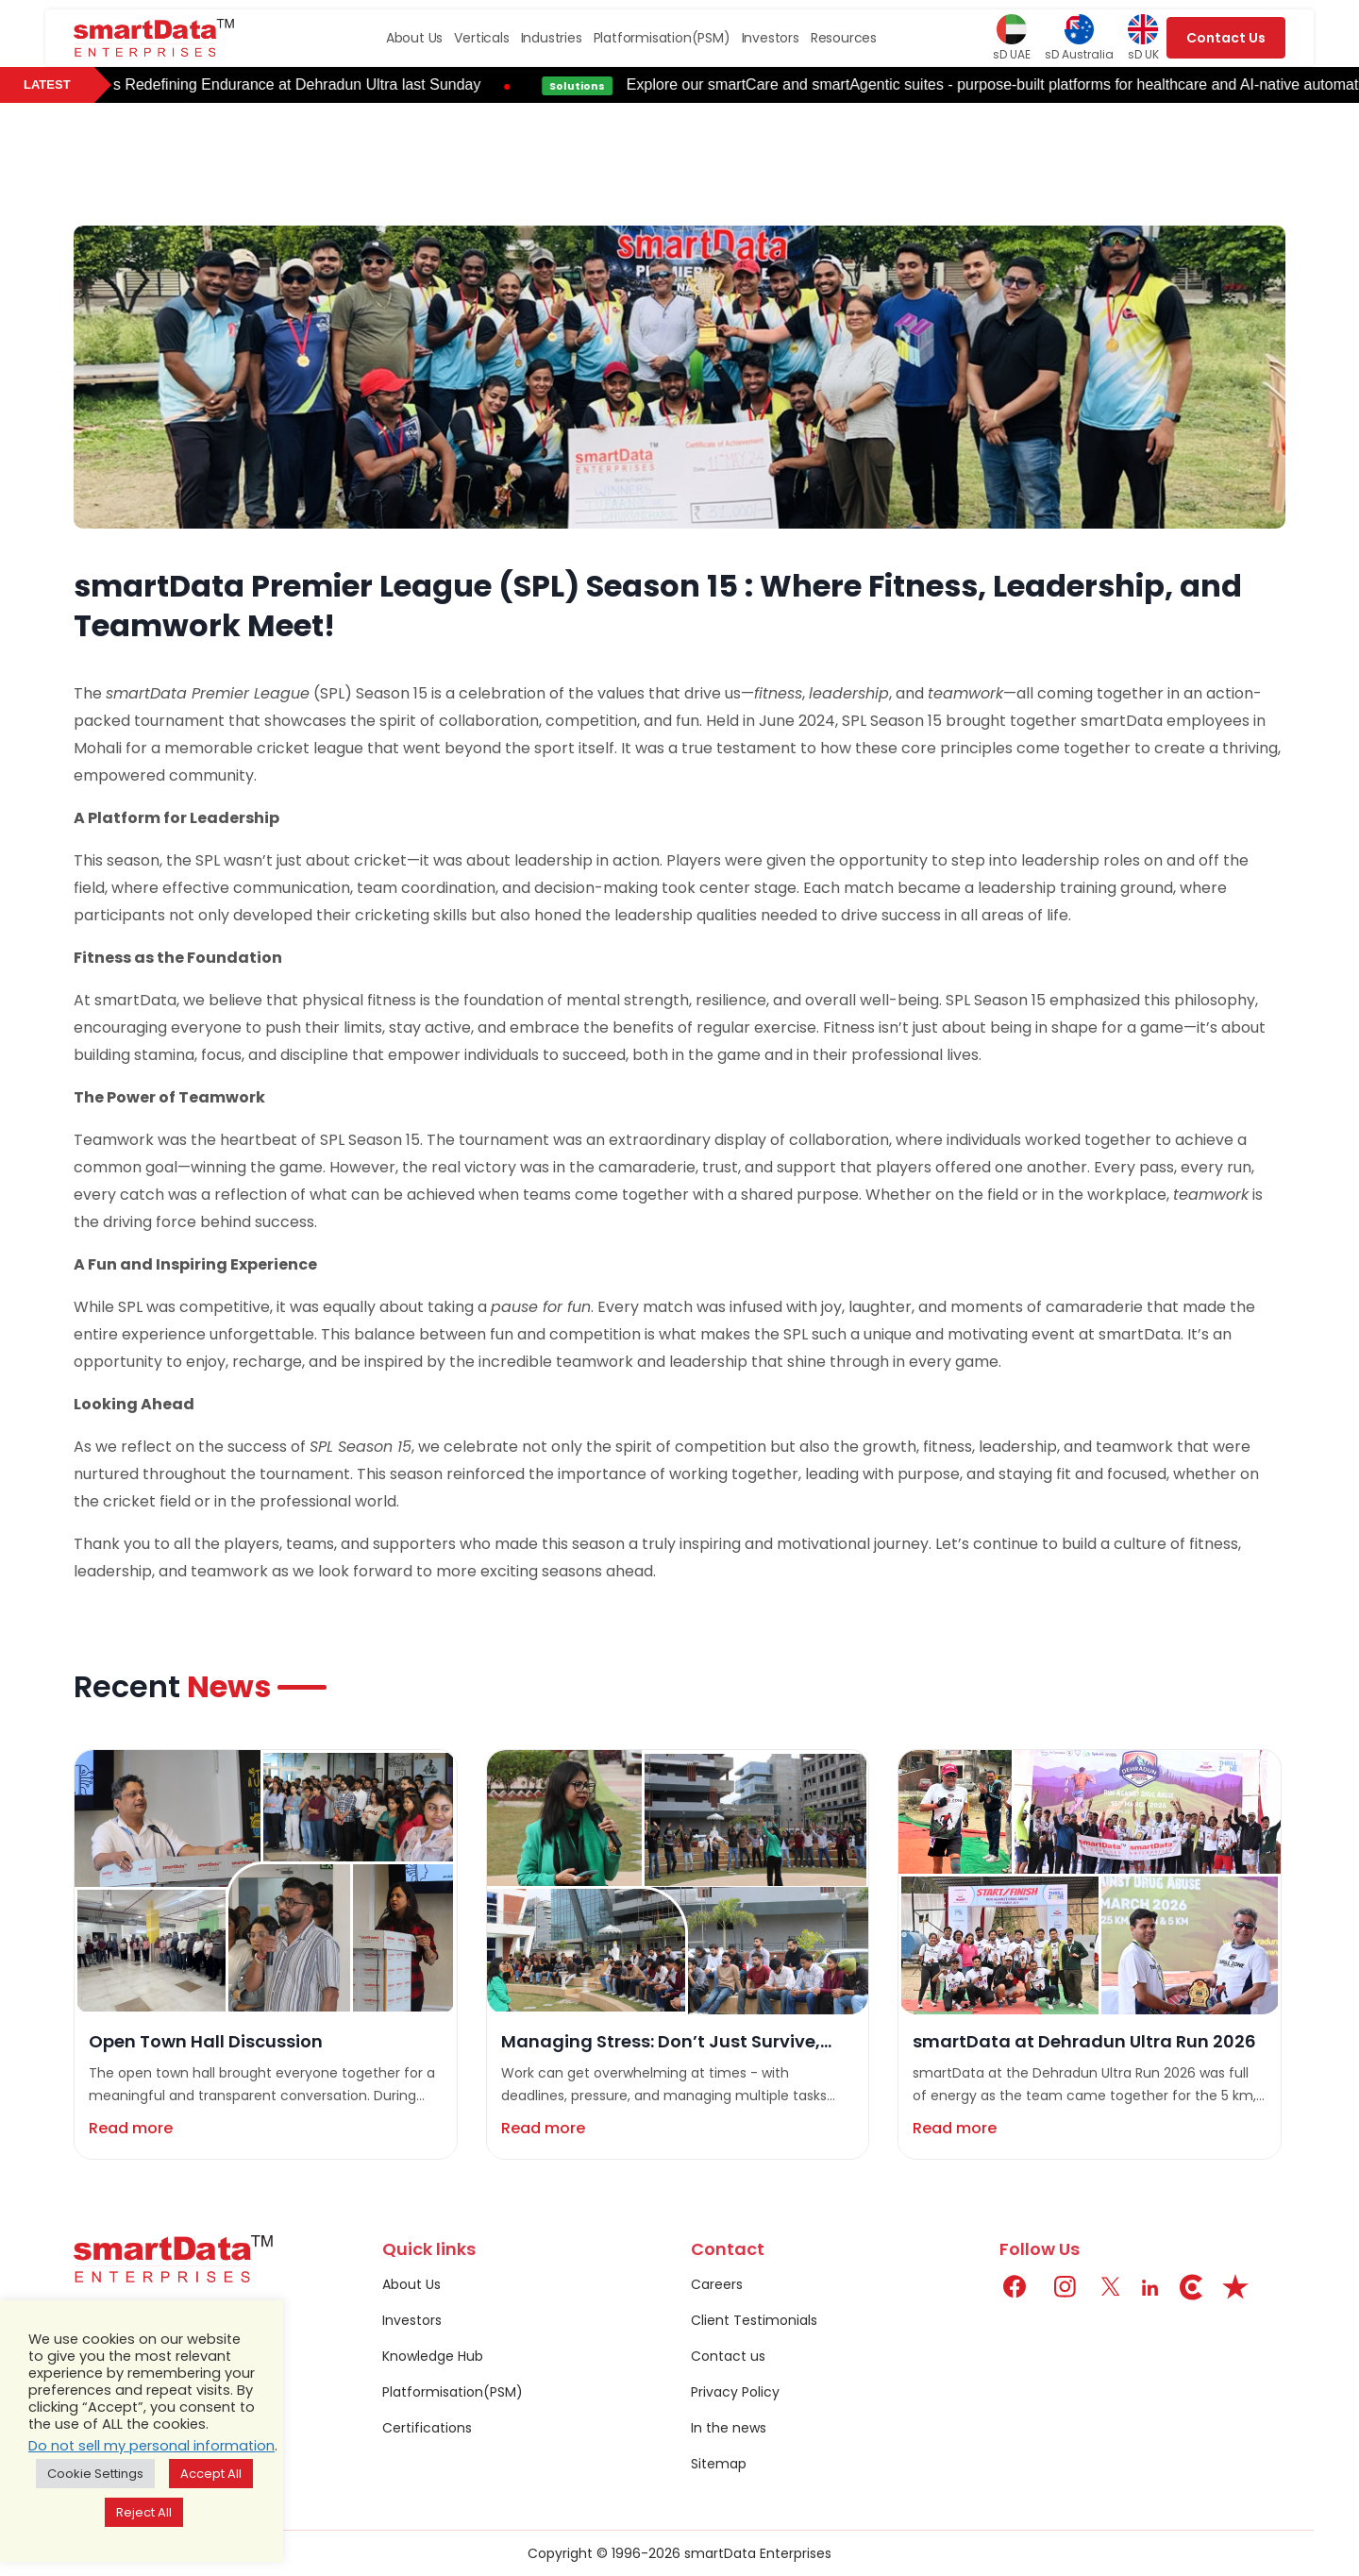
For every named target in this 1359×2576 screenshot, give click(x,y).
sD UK (1143, 37)
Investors (770, 37)
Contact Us (1226, 37)
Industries (551, 37)
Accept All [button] (211, 2474)
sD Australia (1079, 37)
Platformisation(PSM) (662, 37)
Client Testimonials (754, 2320)
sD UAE (1012, 37)
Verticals (481, 37)
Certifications (427, 2427)
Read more (131, 2128)
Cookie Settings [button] (95, 2474)
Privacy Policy (735, 2391)
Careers (717, 2284)
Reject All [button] (144, 2512)
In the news (728, 2427)
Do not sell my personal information (151, 2445)
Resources (844, 37)
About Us (414, 37)
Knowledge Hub (432, 2356)
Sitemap (719, 2463)
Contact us (728, 2356)
